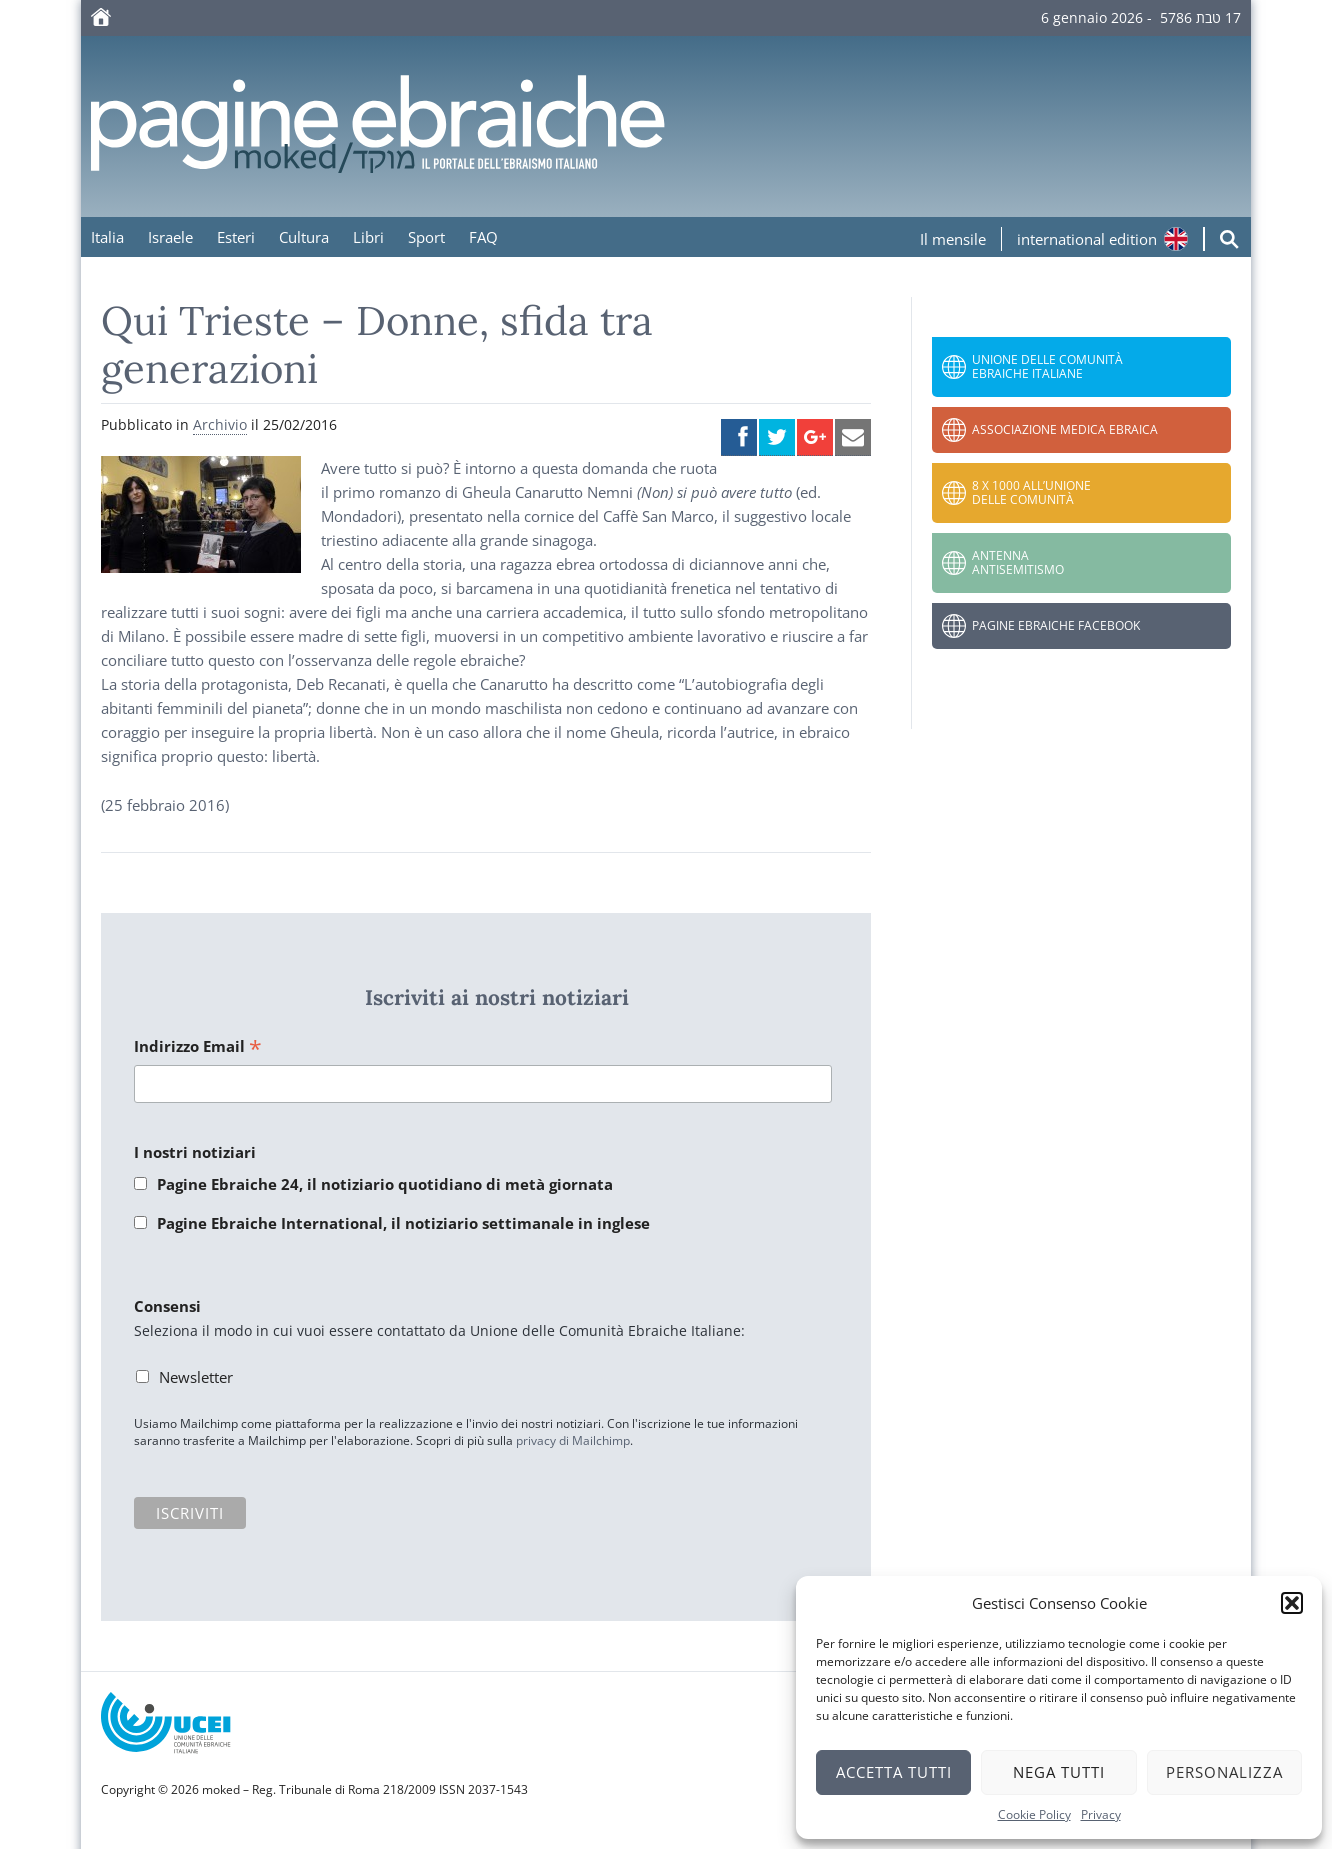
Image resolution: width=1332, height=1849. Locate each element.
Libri (368, 237)
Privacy (1101, 1814)
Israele (170, 237)
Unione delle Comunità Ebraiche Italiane (1047, 366)
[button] (1292, 1603)
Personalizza (1224, 1772)
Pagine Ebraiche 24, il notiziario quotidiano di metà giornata (385, 1184)
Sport (426, 237)
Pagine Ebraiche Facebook (1056, 625)
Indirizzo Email (198, 1047)
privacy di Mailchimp (573, 1440)
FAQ (483, 237)
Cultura (304, 237)
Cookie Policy (1034, 1814)
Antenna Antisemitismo (1018, 562)
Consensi (167, 1306)
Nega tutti (1059, 1772)
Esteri (236, 237)
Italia (107, 237)
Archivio (220, 424)
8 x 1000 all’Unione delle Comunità (1031, 492)
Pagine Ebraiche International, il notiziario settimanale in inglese (403, 1223)
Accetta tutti (894, 1772)
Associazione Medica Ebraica (1065, 429)
